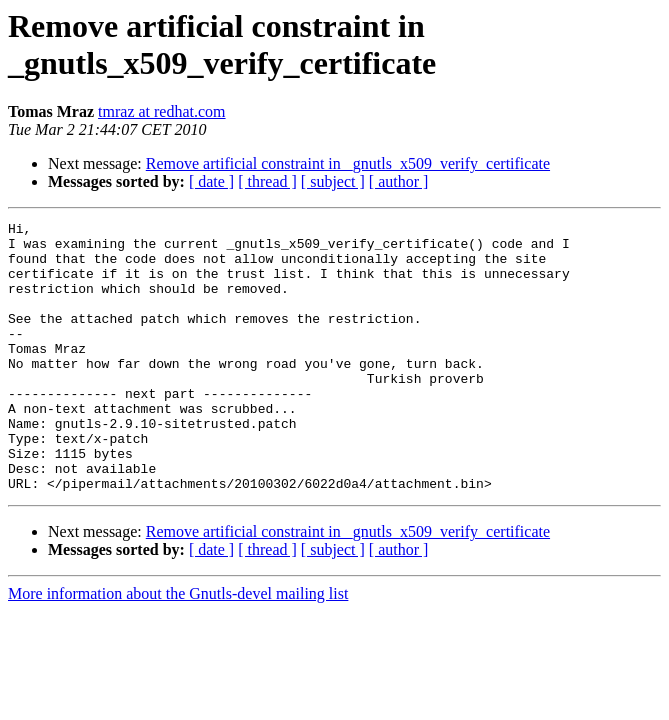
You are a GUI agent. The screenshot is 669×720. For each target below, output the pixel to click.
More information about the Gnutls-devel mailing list (178, 647)
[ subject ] (333, 181)
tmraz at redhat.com (162, 111)
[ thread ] (267, 181)
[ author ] (399, 181)
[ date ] (211, 181)
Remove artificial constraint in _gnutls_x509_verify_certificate (348, 163)
